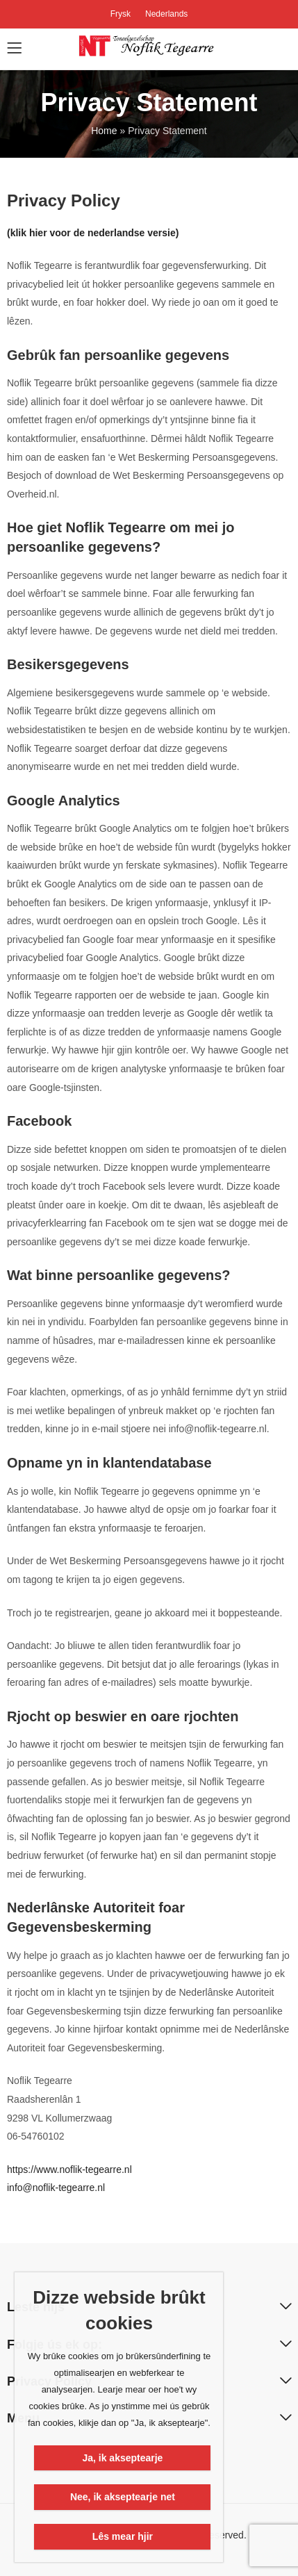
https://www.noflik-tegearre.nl (69, 2169)
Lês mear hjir (122, 2536)
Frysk (120, 14)
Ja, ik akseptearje (122, 2457)
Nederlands (166, 14)
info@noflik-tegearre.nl (56, 2187)
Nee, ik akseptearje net (122, 2496)
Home (104, 130)
